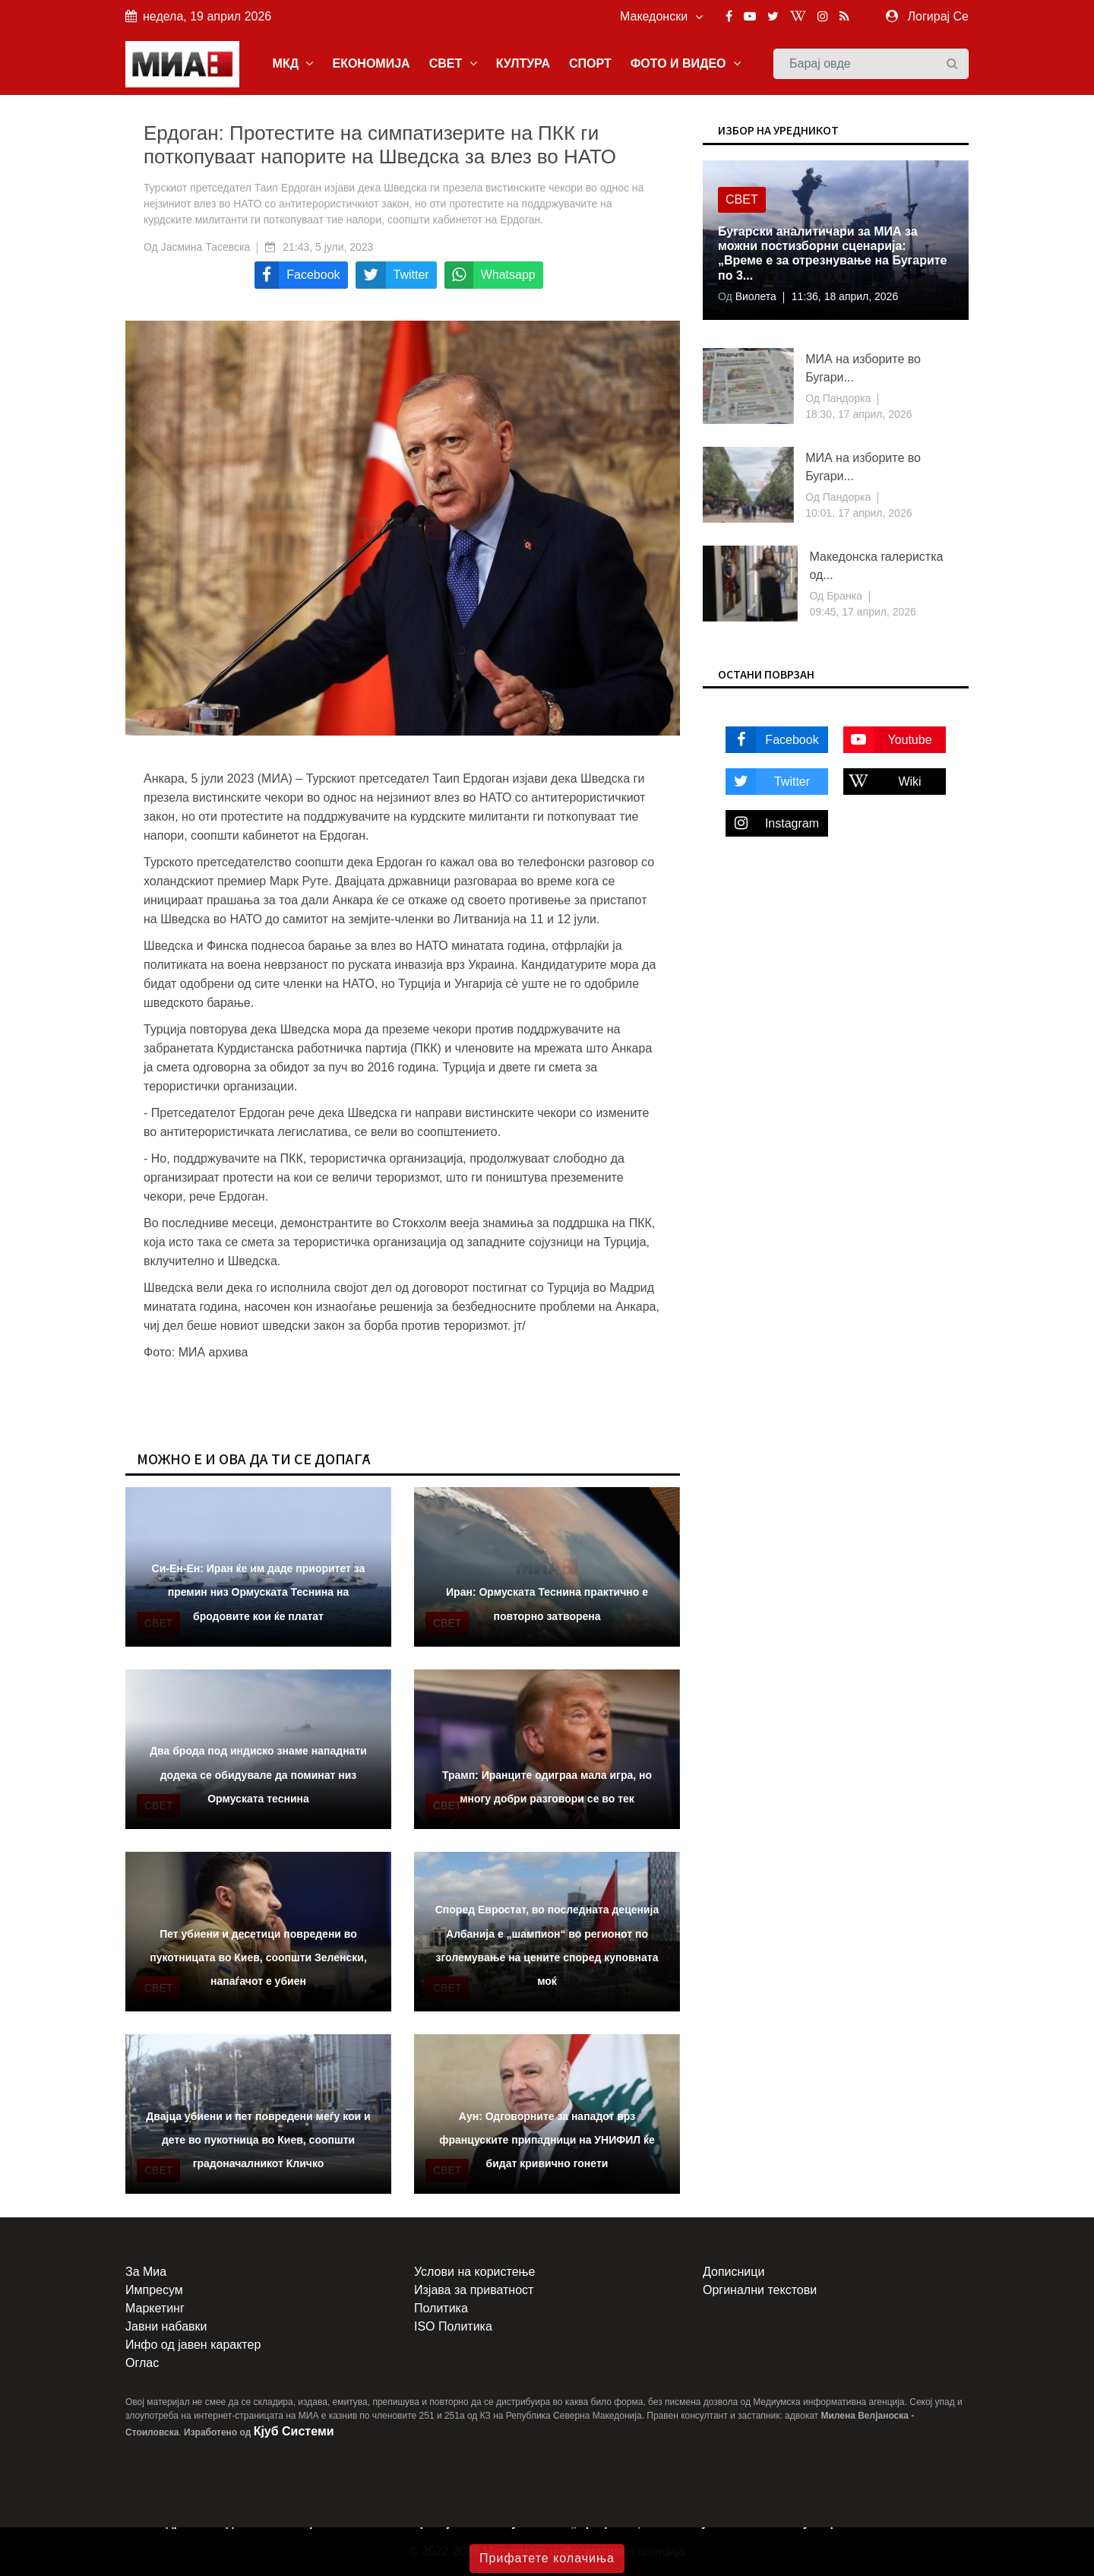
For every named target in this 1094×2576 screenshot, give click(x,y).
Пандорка (845, 398)
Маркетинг (155, 2308)
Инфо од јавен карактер (193, 2344)
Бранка (843, 596)
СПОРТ (590, 63)
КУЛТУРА (523, 63)
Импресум (154, 2289)
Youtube (887, 739)
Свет (742, 199)
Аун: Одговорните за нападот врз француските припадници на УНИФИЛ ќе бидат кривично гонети (546, 2139)
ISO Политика (453, 2326)
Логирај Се (938, 16)
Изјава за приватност (473, 2289)
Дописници (733, 2271)
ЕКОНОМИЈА (370, 63)
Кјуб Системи (294, 2431)
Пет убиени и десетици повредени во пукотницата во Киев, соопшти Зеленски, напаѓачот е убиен (258, 1957)
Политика (441, 2308)
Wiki (882, 781)
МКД (293, 63)
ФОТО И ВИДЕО (686, 63)
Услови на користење (474, 2271)
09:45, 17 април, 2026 (862, 612)
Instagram (772, 823)
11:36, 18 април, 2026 (845, 296)
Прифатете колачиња (547, 2558)
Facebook (772, 739)
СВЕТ (453, 63)
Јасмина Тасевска (206, 247)
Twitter (768, 781)
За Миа (145, 2271)
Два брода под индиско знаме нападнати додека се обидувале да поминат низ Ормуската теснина (258, 1774)
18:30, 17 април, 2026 (858, 414)
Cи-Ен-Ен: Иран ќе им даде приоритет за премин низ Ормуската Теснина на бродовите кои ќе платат (258, 1592)
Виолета (754, 296)
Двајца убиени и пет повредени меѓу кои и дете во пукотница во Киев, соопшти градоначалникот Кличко (258, 2139)
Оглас (142, 2362)
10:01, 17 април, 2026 (858, 513)
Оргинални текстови (760, 2289)
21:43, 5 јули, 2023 (328, 247)
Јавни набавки (166, 2326)
